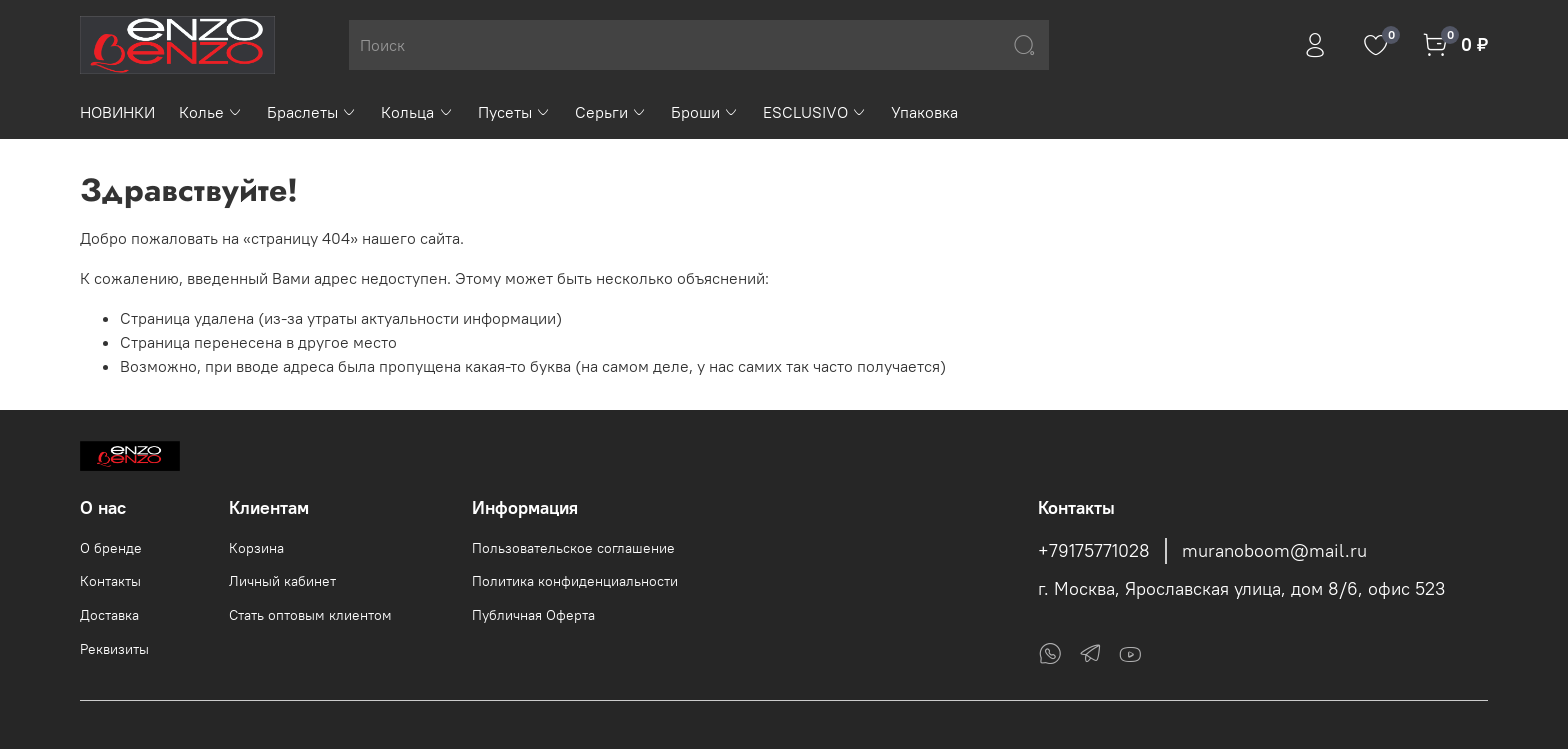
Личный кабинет (282, 581)
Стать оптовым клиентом (310, 615)
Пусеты (514, 112)
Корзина (256, 548)
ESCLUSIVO (815, 112)
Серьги (611, 112)
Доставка (109, 615)
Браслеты (312, 112)
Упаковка (924, 112)
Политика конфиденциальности (575, 581)
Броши (705, 112)
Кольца (417, 112)
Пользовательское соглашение (573, 548)
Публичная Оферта (533, 615)
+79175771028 (1094, 551)
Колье (211, 112)
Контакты (110, 581)
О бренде (111, 548)
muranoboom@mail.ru (1274, 551)
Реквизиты (114, 649)
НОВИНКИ (117, 112)
